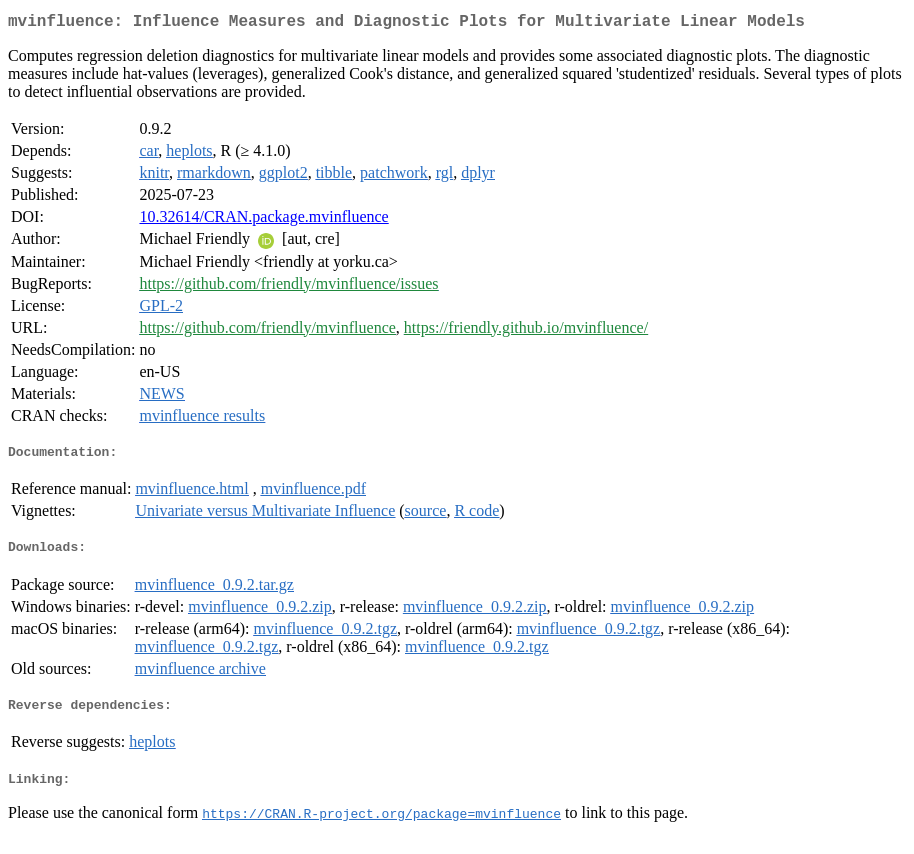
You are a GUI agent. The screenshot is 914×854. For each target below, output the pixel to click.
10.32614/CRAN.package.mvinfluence (263, 220)
